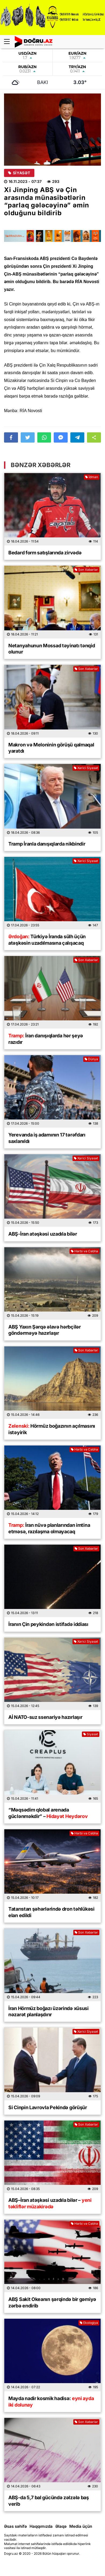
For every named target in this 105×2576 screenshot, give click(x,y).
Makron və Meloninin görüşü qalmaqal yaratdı (51, 748)
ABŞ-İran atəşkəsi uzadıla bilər (42, 1234)
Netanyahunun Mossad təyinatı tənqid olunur (51, 649)
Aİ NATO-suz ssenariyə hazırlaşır (45, 1717)
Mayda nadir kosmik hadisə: (51, 2401)
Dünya (91, 1059)
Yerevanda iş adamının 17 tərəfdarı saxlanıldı (46, 1138)
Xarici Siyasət (86, 768)
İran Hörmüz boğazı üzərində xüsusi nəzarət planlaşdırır (48, 2011)
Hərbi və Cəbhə (84, 1251)
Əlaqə (61, 2526)
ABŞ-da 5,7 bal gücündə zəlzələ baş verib (48, 2501)
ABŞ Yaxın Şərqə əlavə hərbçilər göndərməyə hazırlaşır (44, 1330)
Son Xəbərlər (86, 570)
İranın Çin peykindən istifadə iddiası (48, 1624)
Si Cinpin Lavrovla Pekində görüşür (47, 2107)
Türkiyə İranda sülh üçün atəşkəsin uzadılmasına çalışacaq (47, 939)
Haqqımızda (41, 2526)
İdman (91, 477)
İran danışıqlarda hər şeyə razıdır (45, 1039)
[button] (94, 437)
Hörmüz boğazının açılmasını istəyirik (51, 1429)
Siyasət (19, 173)
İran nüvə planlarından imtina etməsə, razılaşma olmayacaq (49, 1528)
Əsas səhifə (15, 2526)
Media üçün (80, 2526)
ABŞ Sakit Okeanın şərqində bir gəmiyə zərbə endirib (52, 2302)
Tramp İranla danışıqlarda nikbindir (46, 844)
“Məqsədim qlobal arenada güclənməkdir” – (48, 1813)
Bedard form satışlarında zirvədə (44, 552)
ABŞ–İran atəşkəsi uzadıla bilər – (50, 2203)
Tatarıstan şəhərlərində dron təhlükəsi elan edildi (51, 1912)
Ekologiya (89, 2323)
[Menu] (9, 41)
